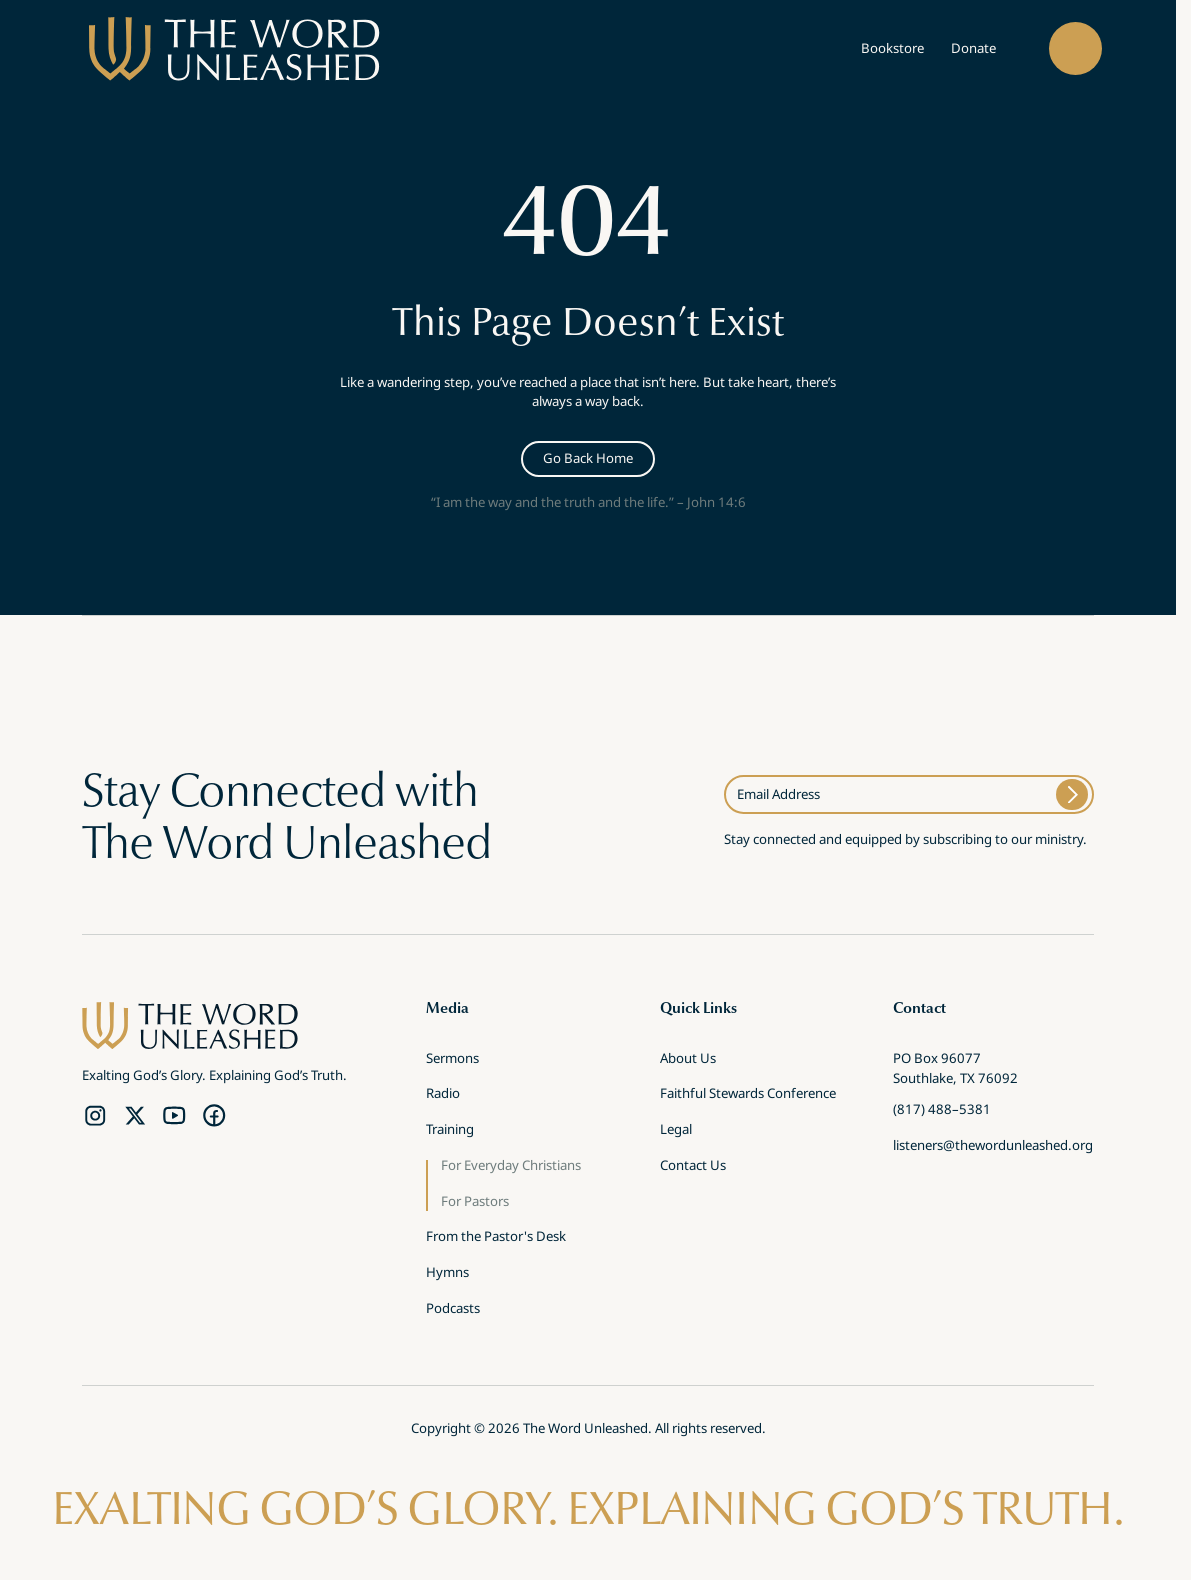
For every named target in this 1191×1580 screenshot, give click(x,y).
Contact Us (693, 1167)
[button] (1075, 48)
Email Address (778, 794)
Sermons (452, 1060)
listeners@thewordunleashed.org (993, 1147)
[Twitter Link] (135, 1115)
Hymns (447, 1274)
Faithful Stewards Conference (748, 1095)
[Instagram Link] (95, 1115)
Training (450, 1131)
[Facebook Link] (214, 1115)
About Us (688, 1060)
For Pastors (475, 1203)
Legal (676, 1131)
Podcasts (453, 1310)
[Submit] (1071, 794)
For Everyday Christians (511, 1167)
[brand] (234, 49)
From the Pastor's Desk (496, 1238)
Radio (443, 1095)
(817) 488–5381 (942, 1111)
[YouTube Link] (174, 1115)
